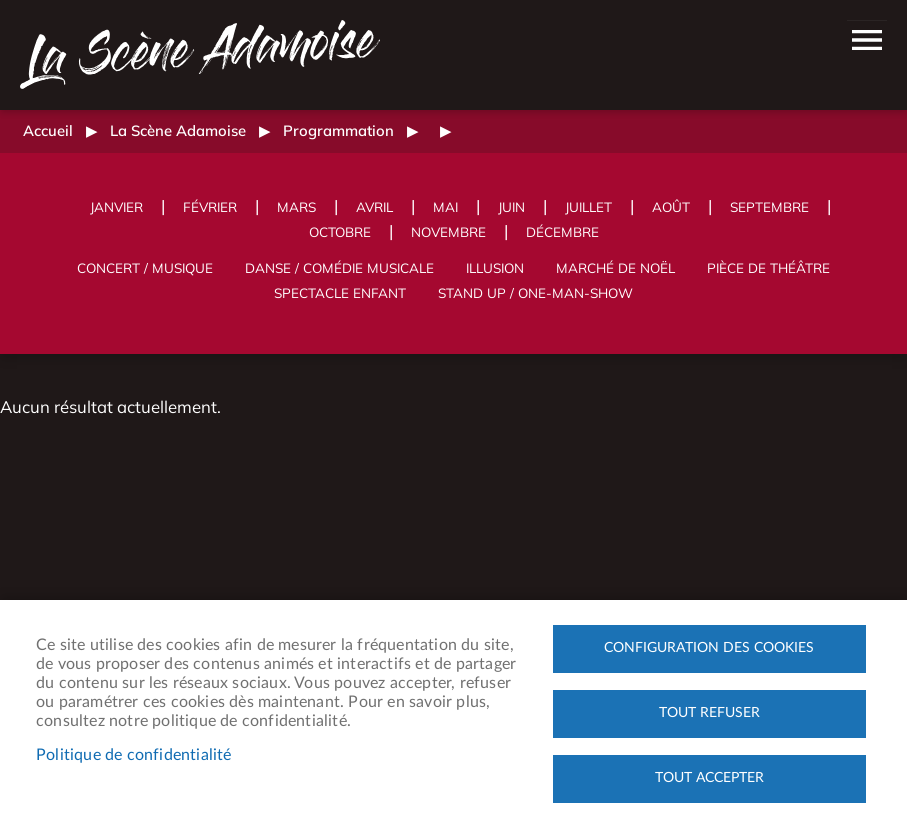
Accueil (48, 130)
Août (671, 206)
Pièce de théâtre (768, 267)
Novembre (448, 231)
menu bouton (867, 40)
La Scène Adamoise (178, 130)
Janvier (116, 206)
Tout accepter (709, 778)
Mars (296, 206)
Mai (445, 206)
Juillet (588, 206)
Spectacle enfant (340, 292)
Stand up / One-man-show (535, 292)
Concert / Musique (145, 267)
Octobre (340, 231)
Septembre (769, 206)
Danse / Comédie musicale (339, 267)
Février (210, 206)
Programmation (338, 130)
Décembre (562, 231)
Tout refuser (709, 713)
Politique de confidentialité (134, 755)
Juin (511, 206)
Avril (374, 206)
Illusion (495, 267)
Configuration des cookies (709, 648)
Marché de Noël (615, 267)
